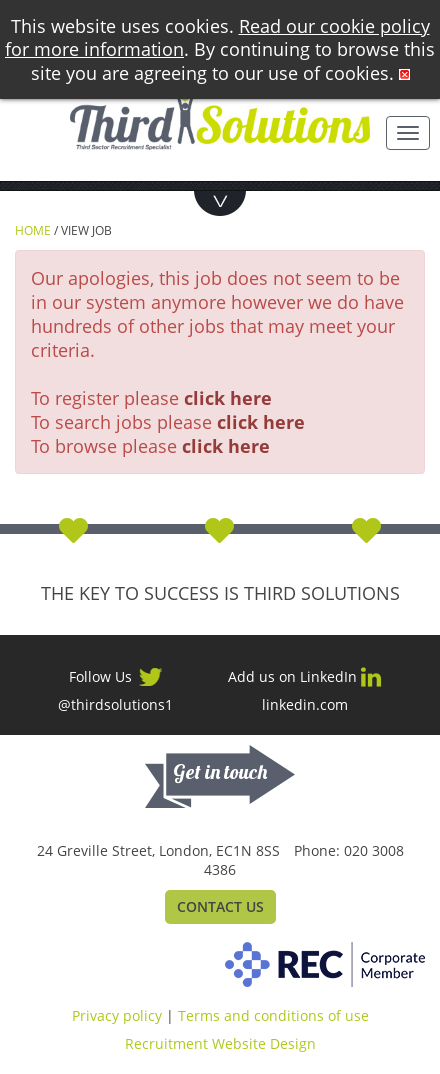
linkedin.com (305, 705)
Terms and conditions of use (273, 1015)
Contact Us (220, 906)
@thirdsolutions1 (115, 705)
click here (228, 398)
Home (33, 230)
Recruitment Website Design (220, 1043)
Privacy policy (117, 1015)
